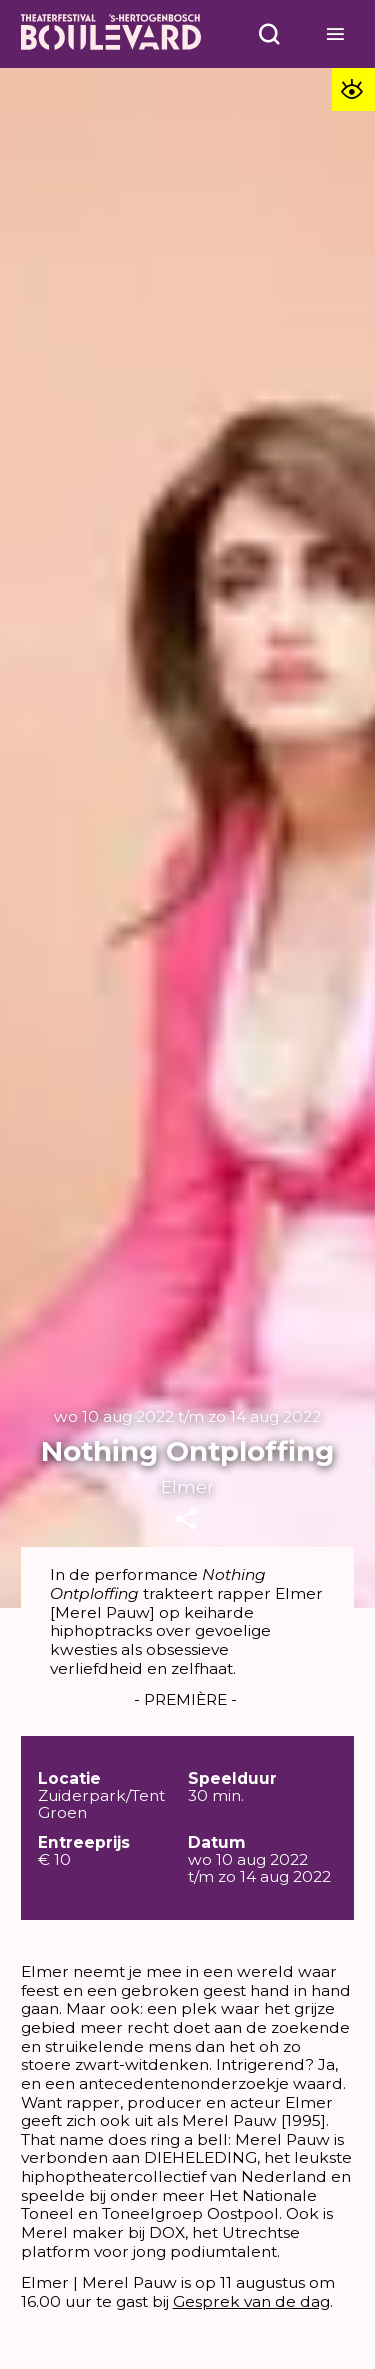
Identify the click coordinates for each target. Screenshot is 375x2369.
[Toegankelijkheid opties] (353, 89)
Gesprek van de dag (251, 2301)
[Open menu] (270, 34)
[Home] (111, 34)
